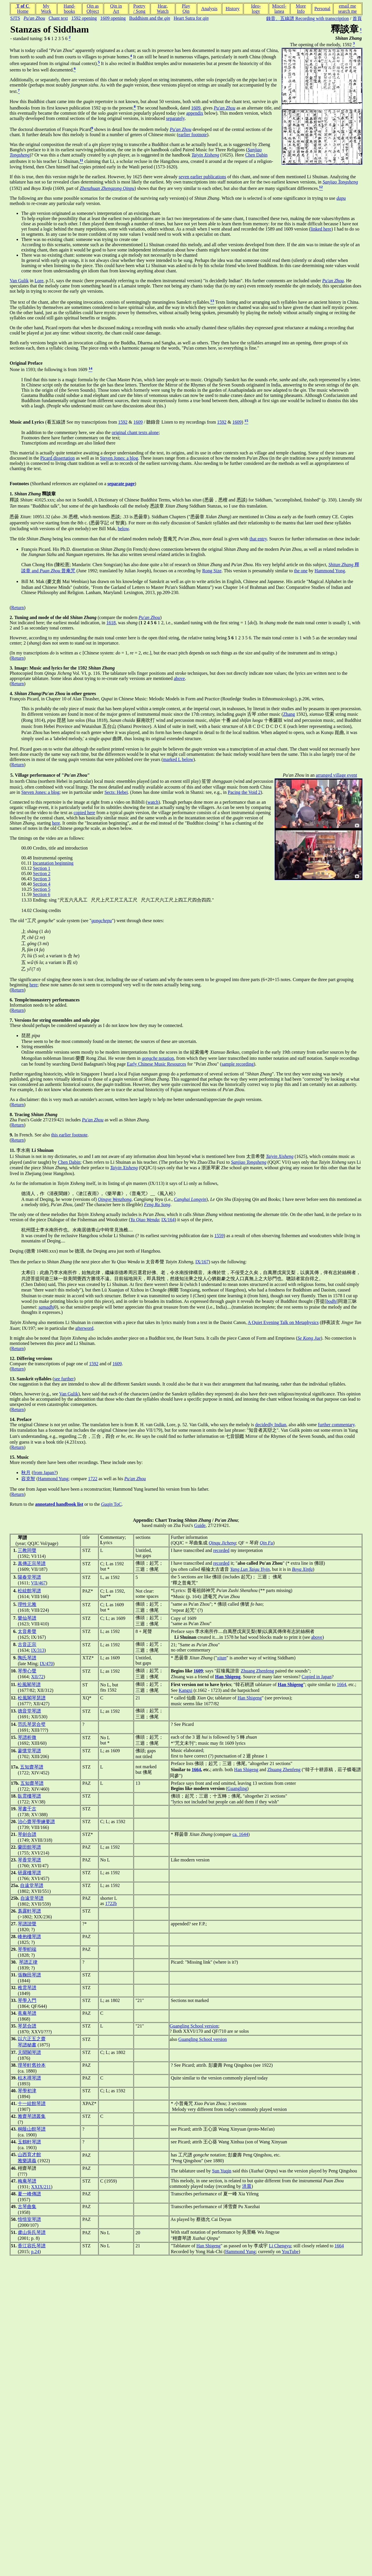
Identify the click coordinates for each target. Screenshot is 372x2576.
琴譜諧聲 (27, 1923)
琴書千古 (27, 1808)
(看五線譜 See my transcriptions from (64, 422)
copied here (84, 812)
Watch (162, 11)
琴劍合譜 (27, 1834)
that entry (258, 538)
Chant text (58, 18)
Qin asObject (93, 8)
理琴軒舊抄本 (32, 2065)
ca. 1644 (240, 1834)
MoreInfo (301, 8)
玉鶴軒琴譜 (29, 2141)
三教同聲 (27, 1550)
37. (14, 2052)
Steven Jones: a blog (119, 458)
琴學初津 (27, 2090)
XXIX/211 (41, 2186)
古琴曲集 (27, 2206)
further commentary (336, 1424)
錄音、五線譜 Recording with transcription (307, 18)
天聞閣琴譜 (29, 2052)
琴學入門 (27, 2000)
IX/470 (46, 1663)
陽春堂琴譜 (29, 1577)
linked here (321, 228)
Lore (39, 280)
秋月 (26, 1472)
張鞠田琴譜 (29, 1974)
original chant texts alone (135, 432)
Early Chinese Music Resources (156, 1064)
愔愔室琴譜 (29, 2219)
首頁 (357, 18)
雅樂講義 (27, 2160)
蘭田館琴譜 (29, 1847)
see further (64, 1378)
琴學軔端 (27, 1949)
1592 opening (84, 18)
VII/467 (38, 1582)
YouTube (290, 2251)
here (56, 823)
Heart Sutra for (191, 18)
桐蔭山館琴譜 (32, 2129)
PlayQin (186, 8)
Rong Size (211, 570)
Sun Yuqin (222, 2170)
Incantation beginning (53, 863)
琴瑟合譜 (27, 2025)
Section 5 (41, 889)
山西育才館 (29, 2154)
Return (17, 607)
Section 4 (41, 884)
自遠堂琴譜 (31, 1885)
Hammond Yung (53, 1478)
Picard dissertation (57, 458)
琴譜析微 (27, 1737)
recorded (221, 1550)
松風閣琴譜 (29, 1684)
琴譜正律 (28, 1962)
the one (301, 570)
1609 (196, 107)
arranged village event (336, 775)
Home (22, 11)
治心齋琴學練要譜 (36, 1821)
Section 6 (41, 894)
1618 (111, 622)
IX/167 (201, 1261)
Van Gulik (19, 280)
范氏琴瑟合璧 (32, 1724)
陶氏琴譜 (27, 1657)
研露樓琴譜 (29, 1872)
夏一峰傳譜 (29, 2193)
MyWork (46, 8)
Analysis (209, 8)
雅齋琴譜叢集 (32, 2116)
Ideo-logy (256, 8)
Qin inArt (116, 8)
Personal (322, 8)
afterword (84, 1328)
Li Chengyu (280, 2245)
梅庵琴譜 (27, 2181)
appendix (194, 113)
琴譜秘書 (27, 2044)
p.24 (35, 2251)
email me (347, 5)
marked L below (178, 759)
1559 (219, 1235)
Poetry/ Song (139, 8)
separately (175, 118)
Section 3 (41, 878)
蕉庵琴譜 (27, 2013)
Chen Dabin (256, 154)
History (232, 8)
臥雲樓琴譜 (29, 1796)
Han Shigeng (249, 1697)
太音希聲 (27, 1631)
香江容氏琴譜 (32, 2245)
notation (158, 1058)
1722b (111, 1903)
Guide (199, 1525)
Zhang (289, 714)
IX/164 (167, 1219)
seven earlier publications (202, 176)
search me (347, 11)
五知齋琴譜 (31, 1766)
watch (152, 802)
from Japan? (44, 1472)
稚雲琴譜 (27, 1987)
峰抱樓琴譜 (29, 1936)
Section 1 (41, 868)
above (179, 678)
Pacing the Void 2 (244, 792)
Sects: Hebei (116, 792)
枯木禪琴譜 (29, 2077)
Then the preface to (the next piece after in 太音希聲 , (102, 1261)
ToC (111, 1504)
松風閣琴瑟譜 (32, 1697)
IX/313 (37, 1650)
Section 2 (41, 873)
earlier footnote (192, 134)
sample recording (237, 1064)
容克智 (28, 1478)
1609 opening (113, 18)
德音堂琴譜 (29, 1710)
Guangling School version (194, 2025)
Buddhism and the (149, 18)
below (123, 528)
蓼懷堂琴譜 (29, 1750)
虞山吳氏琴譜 (32, 2232)
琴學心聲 (27, 1670)
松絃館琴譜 (29, 1590)
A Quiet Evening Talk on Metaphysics (283, 1322)
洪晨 (246, 2186)
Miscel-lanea (279, 8)
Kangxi (185, 1690)
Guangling (237, 1788)
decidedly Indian (270, 1424)
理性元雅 (27, 1604)
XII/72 (37, 1676)
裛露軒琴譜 (29, 1910)
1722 (92, 1478)
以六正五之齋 (32, 2038)
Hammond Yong (329, 570)
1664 (341, 1684)
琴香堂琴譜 (29, 1859)
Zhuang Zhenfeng (257, 1670)
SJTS (15, 18)
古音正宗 (27, 1644)
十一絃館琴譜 (32, 2103)
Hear (162, 5)
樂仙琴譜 (27, 1618)
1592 (123, 422)
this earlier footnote (69, 1134)
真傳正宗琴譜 (32, 1563)
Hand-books (69, 8)
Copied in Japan (317, 1676)
